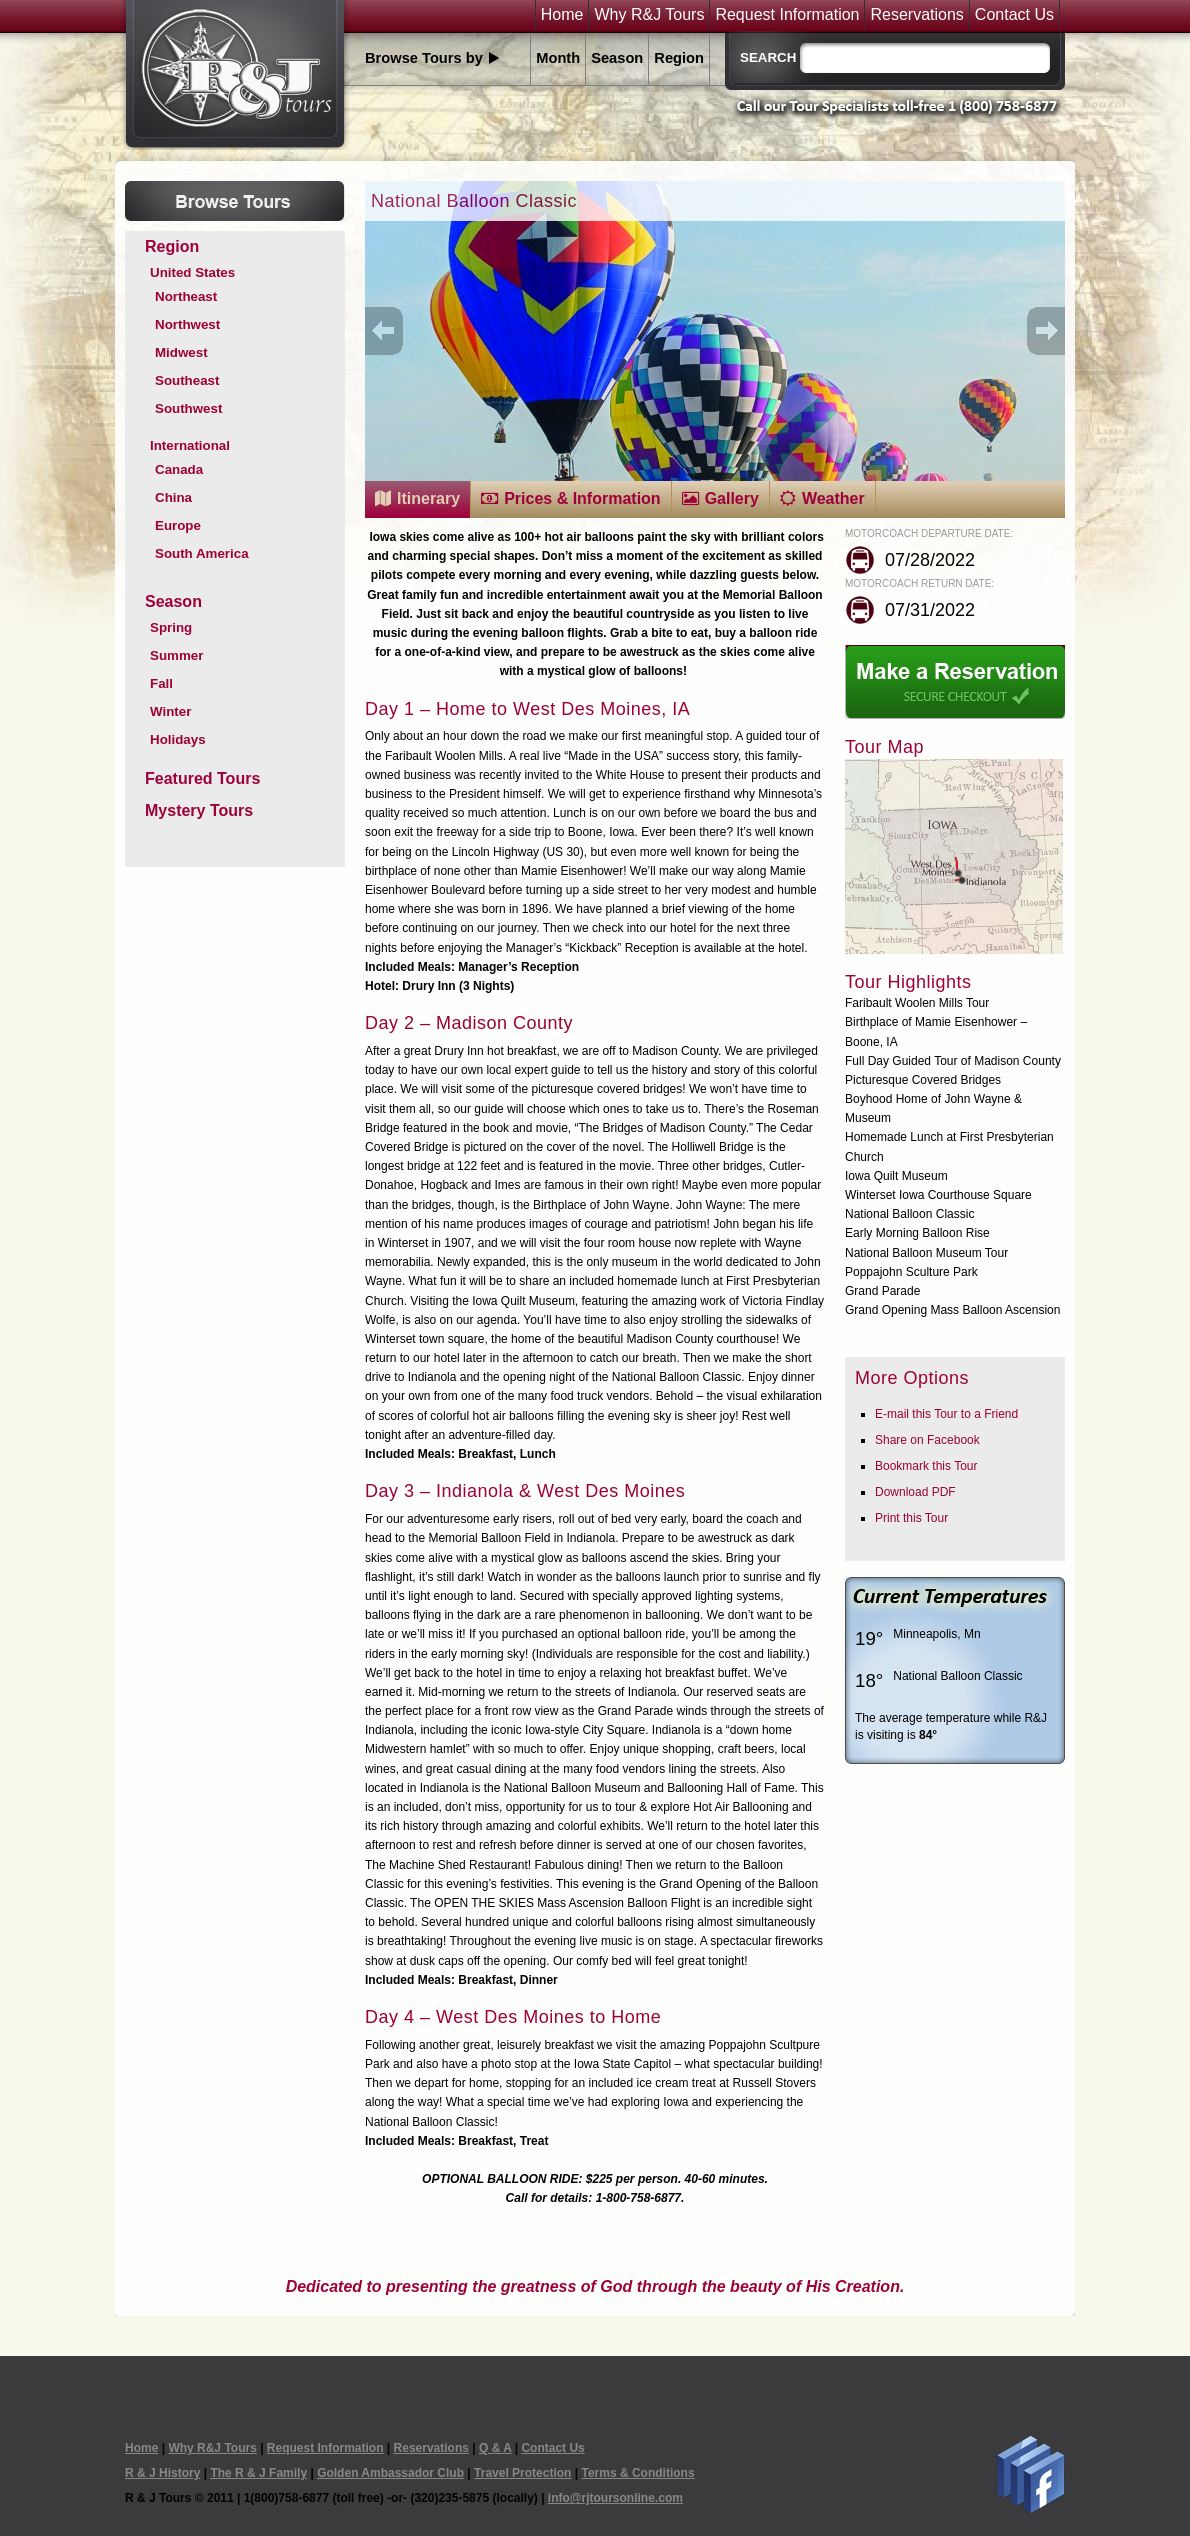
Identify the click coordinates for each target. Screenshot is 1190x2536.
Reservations (916, 15)
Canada (179, 469)
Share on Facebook (927, 1440)
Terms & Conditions (637, 2473)
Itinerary (428, 498)
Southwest (188, 408)
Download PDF (915, 1492)
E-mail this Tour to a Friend (946, 1414)
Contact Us (1014, 15)
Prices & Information (582, 498)
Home (562, 15)
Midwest (181, 352)
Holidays (178, 739)
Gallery (732, 498)
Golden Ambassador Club (390, 2473)
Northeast (186, 296)
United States (192, 272)
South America (202, 553)
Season (617, 58)
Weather (833, 498)
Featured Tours (202, 778)
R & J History (162, 2473)
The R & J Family (258, 2473)
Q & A (495, 2448)
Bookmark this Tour (926, 1466)
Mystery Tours (199, 810)
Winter (170, 711)
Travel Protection (522, 2473)
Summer (176, 655)
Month (558, 58)
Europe (178, 525)
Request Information (787, 15)
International (190, 445)
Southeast (187, 380)
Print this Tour (911, 1518)
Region (679, 58)
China (173, 497)
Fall (161, 683)
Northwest (187, 324)
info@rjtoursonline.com (615, 2498)
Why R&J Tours (649, 15)
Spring (171, 627)
